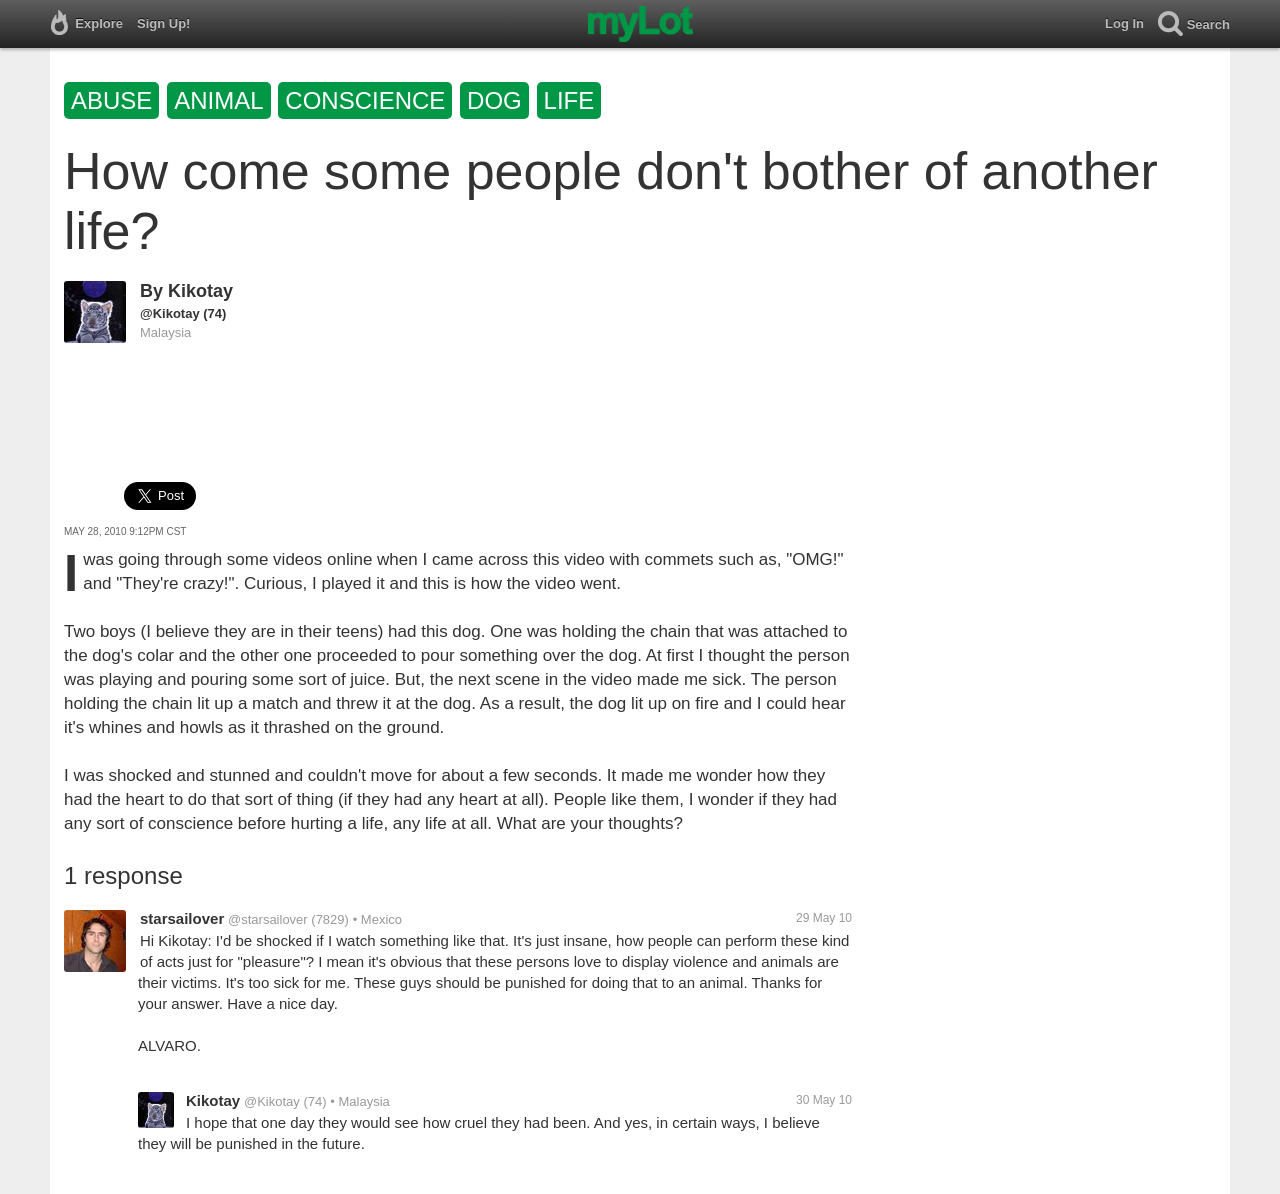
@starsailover (268, 919)
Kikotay (200, 291)
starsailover (182, 918)
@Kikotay (170, 313)
